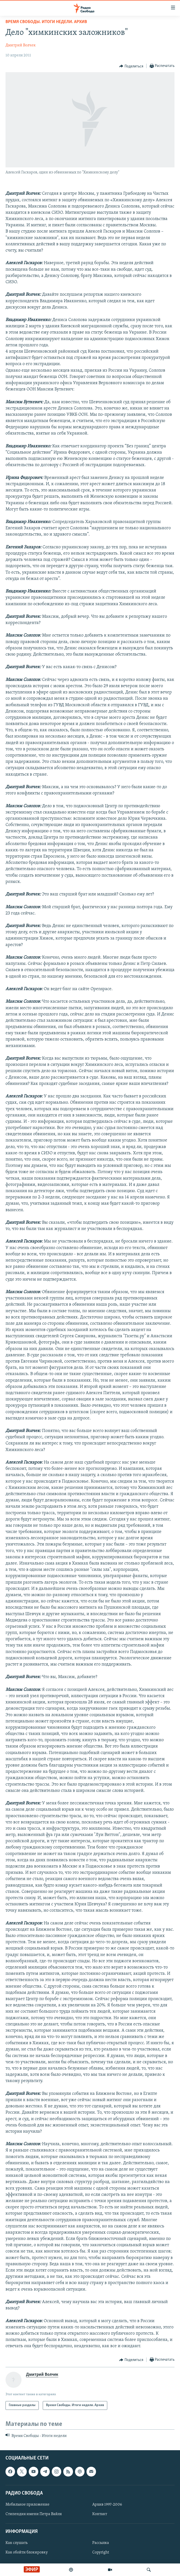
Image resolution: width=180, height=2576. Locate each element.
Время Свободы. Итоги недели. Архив (46, 22)
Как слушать (17, 2543)
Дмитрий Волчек (21, 45)
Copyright (100, 2552)
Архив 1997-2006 (107, 2505)
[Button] (131, 66)
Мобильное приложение (28, 2505)
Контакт (99, 2514)
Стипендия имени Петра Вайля (34, 2514)
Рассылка (100, 2543)
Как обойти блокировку (27, 2552)
